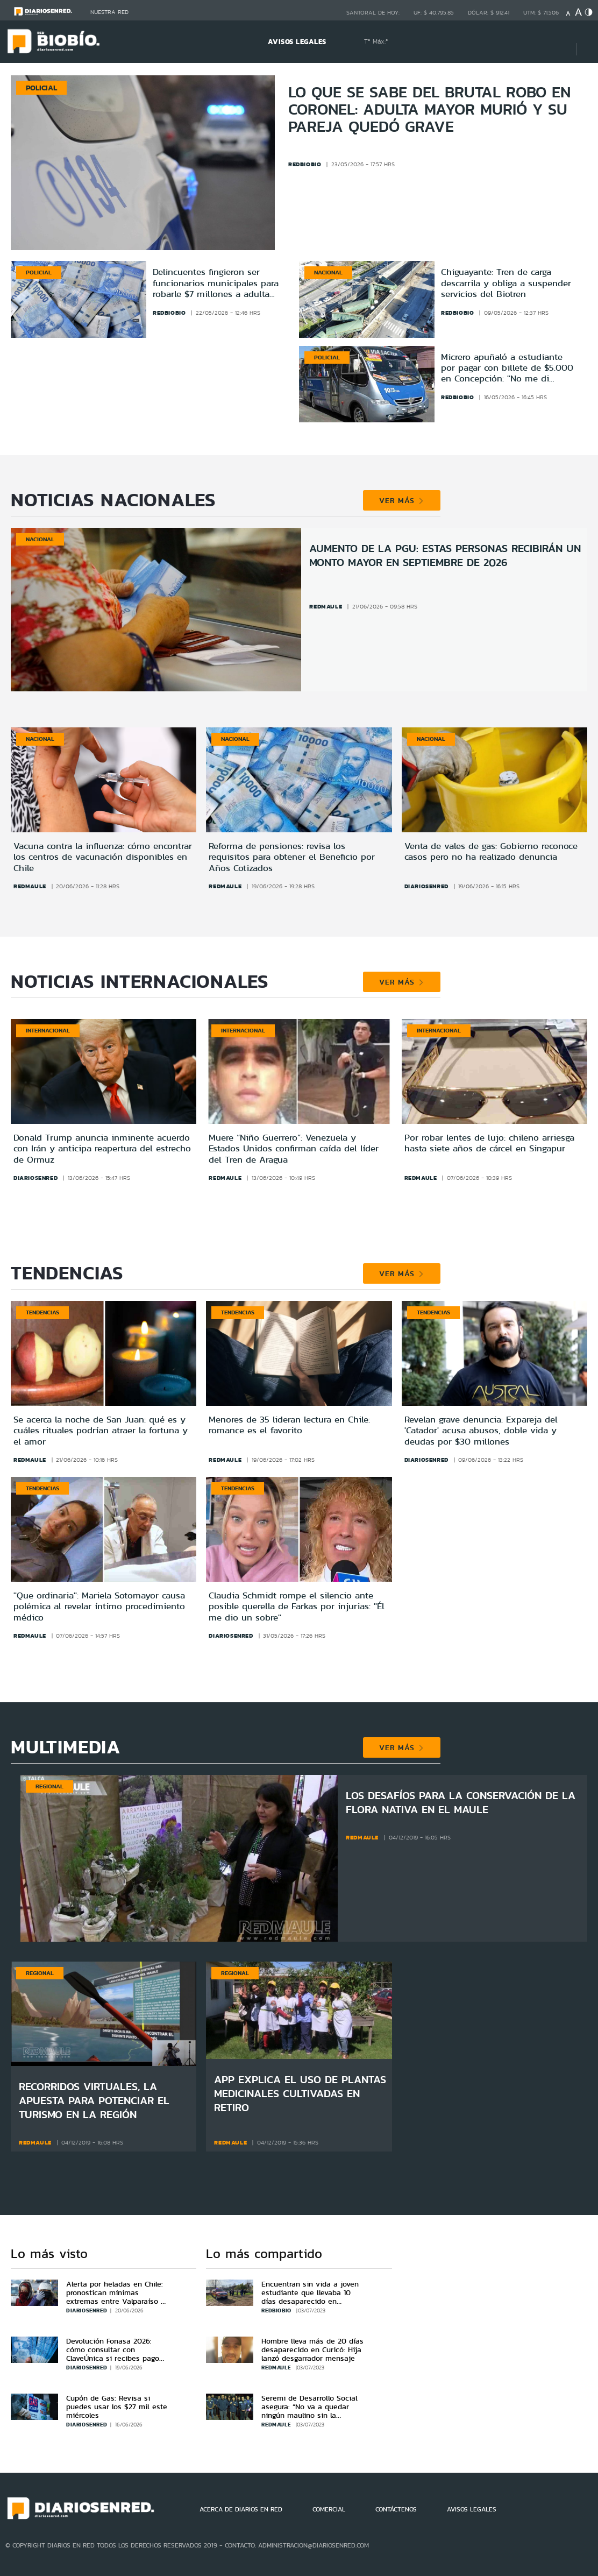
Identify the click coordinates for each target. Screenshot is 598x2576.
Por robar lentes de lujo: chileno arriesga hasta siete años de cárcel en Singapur (489, 1143)
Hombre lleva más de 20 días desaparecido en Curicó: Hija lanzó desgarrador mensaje (312, 2349)
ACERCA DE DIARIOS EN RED (241, 2509)
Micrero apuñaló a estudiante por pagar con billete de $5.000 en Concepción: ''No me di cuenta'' (507, 367)
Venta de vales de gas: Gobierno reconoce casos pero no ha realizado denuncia (491, 851)
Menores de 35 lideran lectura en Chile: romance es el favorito (289, 1424)
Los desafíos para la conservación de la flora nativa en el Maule (460, 1802)
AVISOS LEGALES (297, 42)
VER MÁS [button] (401, 500)
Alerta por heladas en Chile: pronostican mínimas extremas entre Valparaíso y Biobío (115, 2296)
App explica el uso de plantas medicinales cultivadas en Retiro (300, 2093)
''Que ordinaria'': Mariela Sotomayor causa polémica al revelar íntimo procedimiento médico (99, 1606)
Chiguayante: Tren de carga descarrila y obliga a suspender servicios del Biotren (506, 282)
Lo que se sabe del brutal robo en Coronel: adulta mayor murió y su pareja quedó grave (429, 109)
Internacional (48, 1030)
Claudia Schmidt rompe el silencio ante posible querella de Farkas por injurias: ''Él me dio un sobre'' (297, 1606)
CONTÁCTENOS (396, 2509)
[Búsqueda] (552, 41)
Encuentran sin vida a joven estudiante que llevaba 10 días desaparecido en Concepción (310, 2296)
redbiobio (169, 312)
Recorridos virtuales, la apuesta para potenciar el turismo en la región (94, 2100)
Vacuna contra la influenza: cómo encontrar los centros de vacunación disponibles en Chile (102, 856)
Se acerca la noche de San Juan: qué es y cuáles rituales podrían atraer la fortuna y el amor (100, 1430)
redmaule (325, 606)
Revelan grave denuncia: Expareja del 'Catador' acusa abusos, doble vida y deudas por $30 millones (481, 1430)
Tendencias (42, 1312)
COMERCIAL (328, 2509)
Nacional (328, 272)
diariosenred (426, 886)
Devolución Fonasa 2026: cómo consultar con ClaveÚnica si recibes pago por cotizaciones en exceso (113, 2354)
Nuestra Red (109, 12)
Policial (39, 272)
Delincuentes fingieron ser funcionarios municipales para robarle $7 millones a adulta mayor (216, 282)
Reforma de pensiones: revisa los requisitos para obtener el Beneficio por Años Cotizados (292, 856)
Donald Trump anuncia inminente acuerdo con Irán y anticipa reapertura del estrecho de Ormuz (102, 1148)
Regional (49, 1786)
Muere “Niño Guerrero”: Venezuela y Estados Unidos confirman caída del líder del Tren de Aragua (294, 1148)
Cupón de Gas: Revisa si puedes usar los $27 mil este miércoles (116, 2407)
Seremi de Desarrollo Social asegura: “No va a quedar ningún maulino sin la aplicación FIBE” (309, 2411)
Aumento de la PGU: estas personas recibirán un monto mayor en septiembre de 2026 (445, 555)
